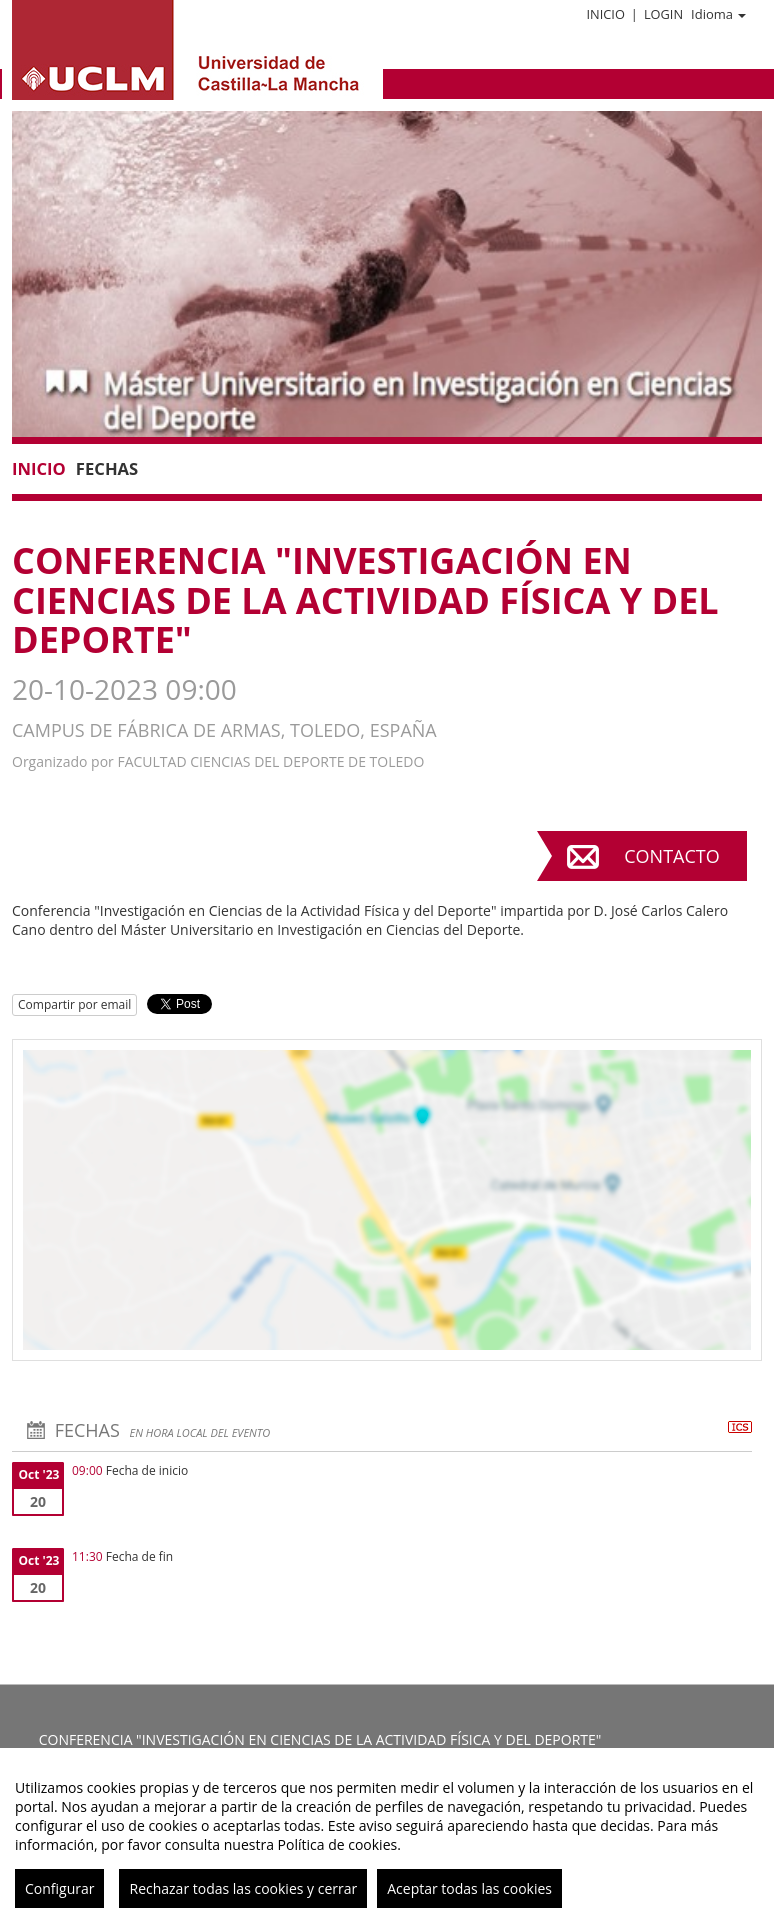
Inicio (605, 14)
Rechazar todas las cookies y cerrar (243, 1888)
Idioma (718, 14)
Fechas (107, 468)
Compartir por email (74, 1004)
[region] (387, 1835)
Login (663, 14)
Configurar (59, 1888)
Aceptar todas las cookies (469, 1888)
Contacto (671, 856)
